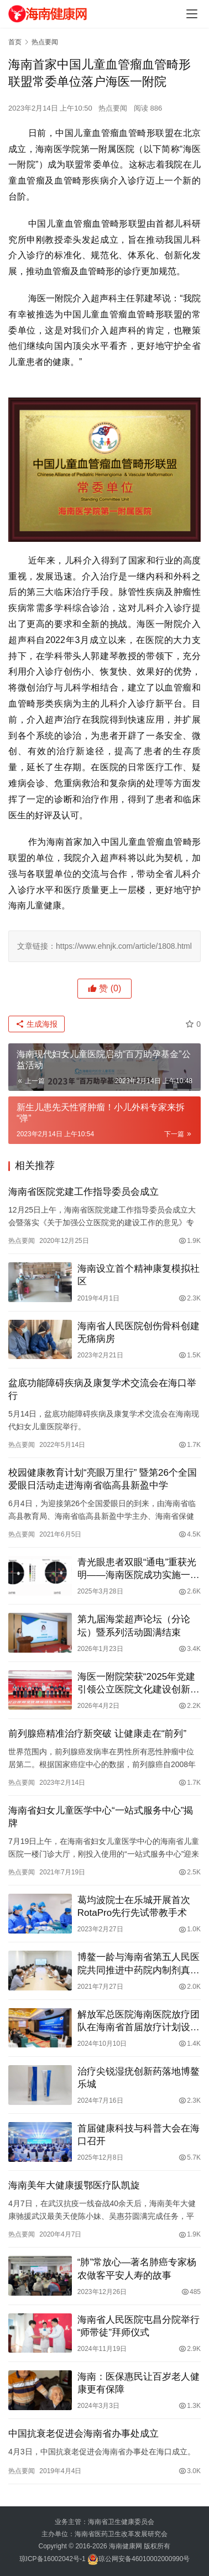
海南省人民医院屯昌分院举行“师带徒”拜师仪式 (138, 2326)
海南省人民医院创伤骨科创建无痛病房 (138, 1332)
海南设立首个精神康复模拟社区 (138, 1275)
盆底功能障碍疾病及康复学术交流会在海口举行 (102, 1389)
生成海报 (36, 1024)
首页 (15, 42)
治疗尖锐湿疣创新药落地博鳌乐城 (138, 2077)
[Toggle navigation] (191, 14)
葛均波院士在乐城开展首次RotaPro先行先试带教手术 (133, 1906)
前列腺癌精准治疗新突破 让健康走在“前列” (97, 1733)
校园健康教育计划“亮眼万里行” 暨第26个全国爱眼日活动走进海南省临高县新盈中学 (102, 1479)
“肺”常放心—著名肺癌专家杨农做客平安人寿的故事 (136, 2268)
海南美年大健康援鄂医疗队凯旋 (74, 2185)
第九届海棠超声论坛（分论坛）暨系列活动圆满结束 (133, 1625)
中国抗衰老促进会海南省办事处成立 (83, 2433)
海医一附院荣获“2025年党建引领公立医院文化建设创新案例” (138, 1683)
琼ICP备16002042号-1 (52, 2559)
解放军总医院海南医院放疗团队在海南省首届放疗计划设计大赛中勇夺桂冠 (138, 2021)
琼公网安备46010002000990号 (144, 2559)
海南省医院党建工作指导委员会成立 (83, 1192)
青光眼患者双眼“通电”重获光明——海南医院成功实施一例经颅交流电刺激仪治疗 (138, 1569)
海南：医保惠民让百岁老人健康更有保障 (138, 2383)
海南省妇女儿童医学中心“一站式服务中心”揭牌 (100, 1816)
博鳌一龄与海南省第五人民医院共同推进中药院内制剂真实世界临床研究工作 (138, 1964)
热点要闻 (112, 108)
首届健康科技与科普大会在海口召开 (138, 2134)
